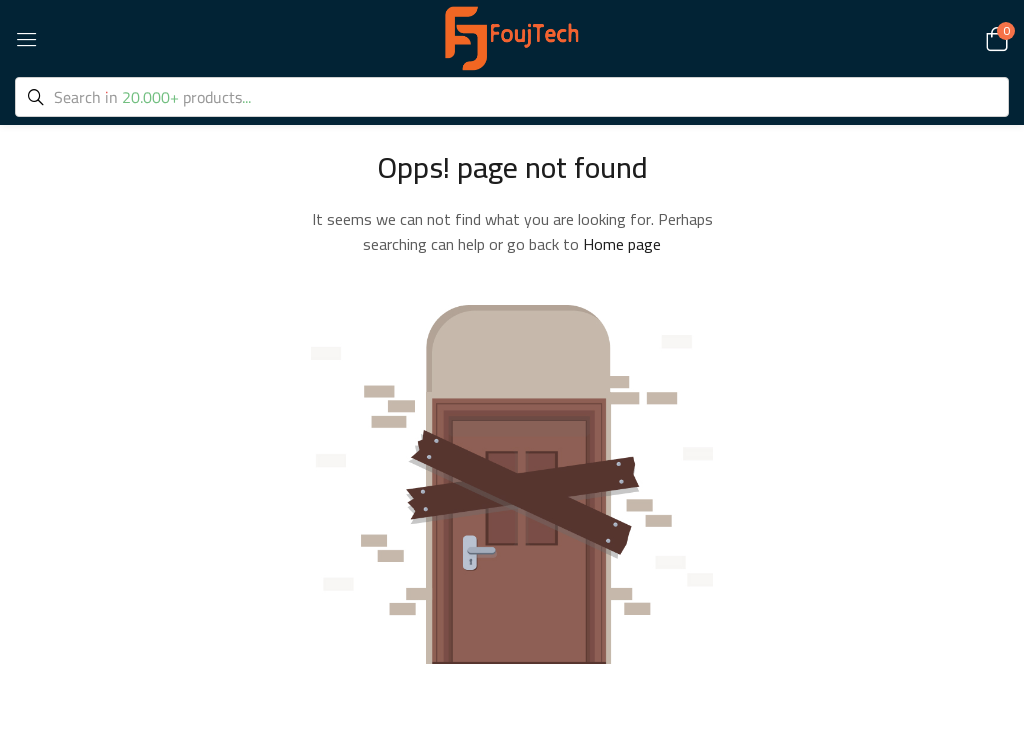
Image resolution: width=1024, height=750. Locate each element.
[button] (994, 38)
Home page (622, 244)
